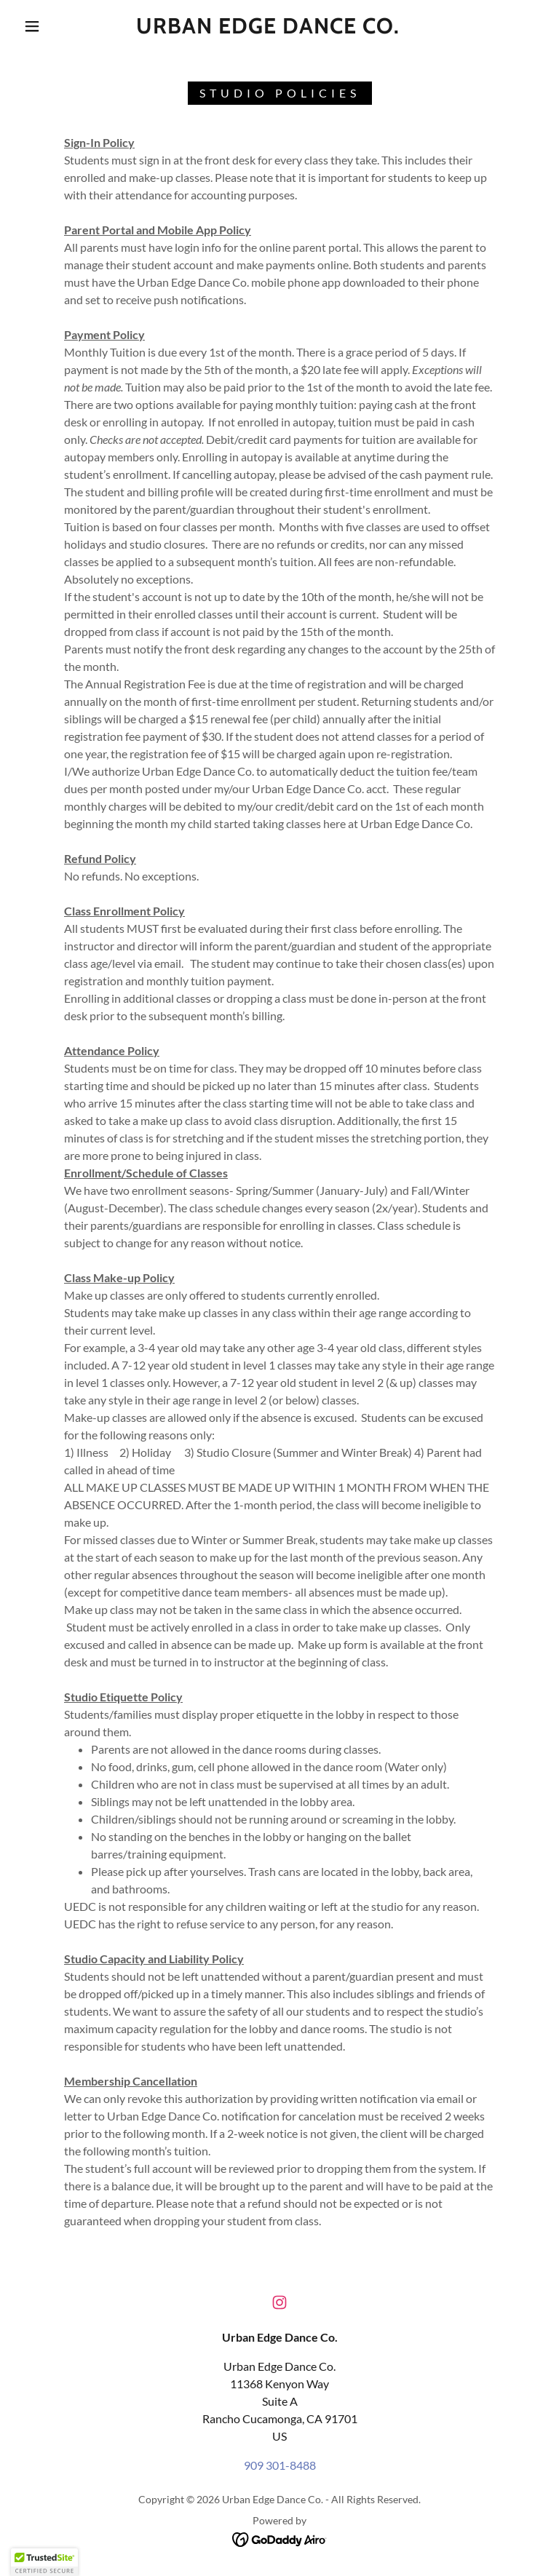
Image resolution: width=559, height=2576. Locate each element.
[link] (268, 29)
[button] (32, 26)
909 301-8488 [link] (280, 2465)
